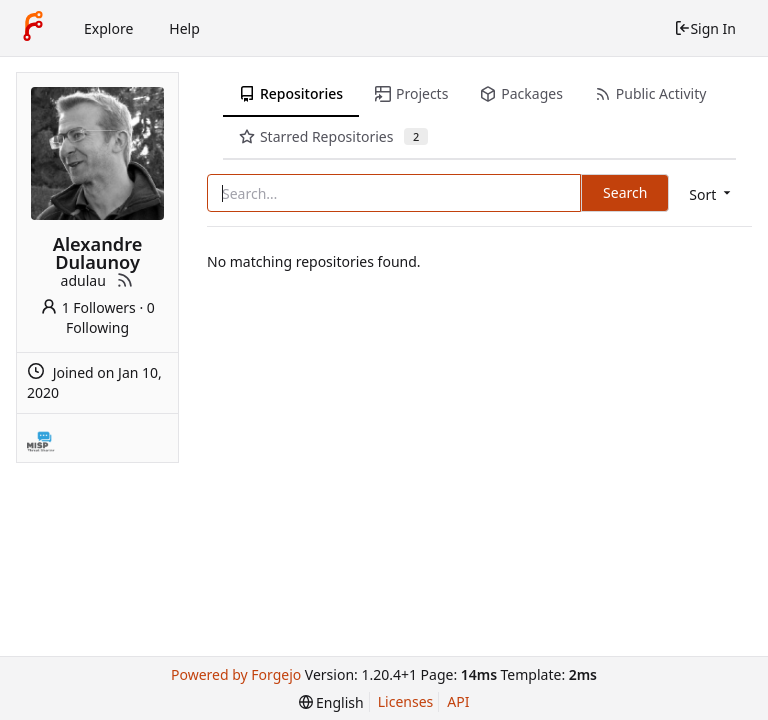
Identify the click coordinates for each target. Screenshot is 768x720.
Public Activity (650, 93)
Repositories (291, 93)
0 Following (110, 317)
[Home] (33, 28)
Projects (411, 93)
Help (184, 28)
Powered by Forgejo (236, 674)
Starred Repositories (333, 136)
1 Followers (88, 307)
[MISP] (41, 438)
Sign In (705, 28)
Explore (108, 28)
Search (625, 192)
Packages (521, 93)
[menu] (711, 194)
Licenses (406, 701)
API (458, 701)
